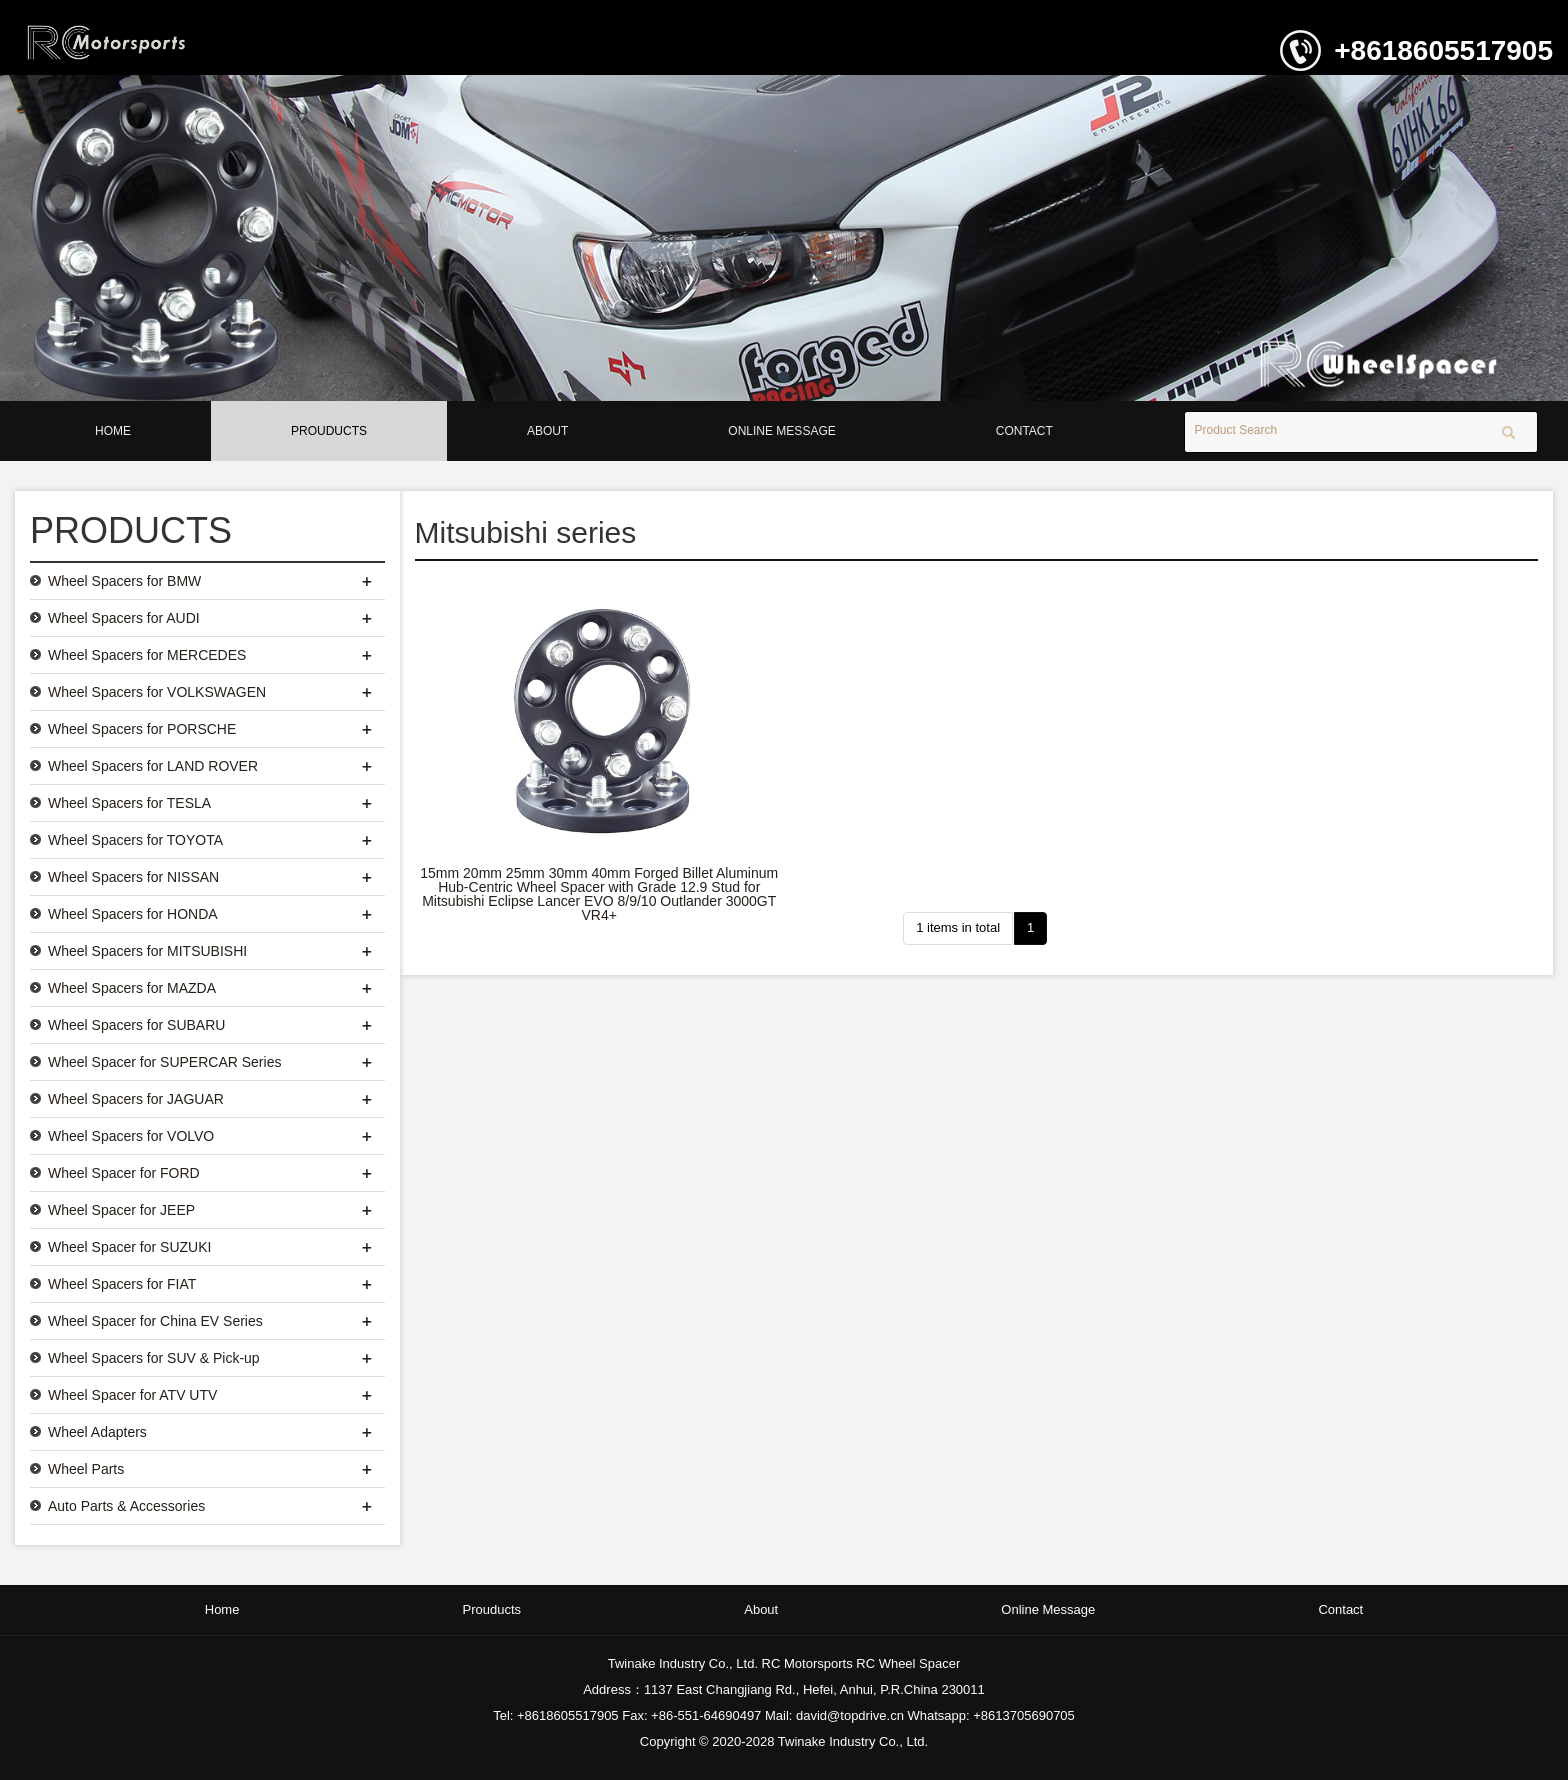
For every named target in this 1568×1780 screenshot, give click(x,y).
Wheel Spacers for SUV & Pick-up (154, 1358)
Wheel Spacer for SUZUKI (129, 1247)
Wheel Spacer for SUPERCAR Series (164, 1062)
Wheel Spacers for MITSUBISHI (147, 951)
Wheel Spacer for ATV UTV (132, 1395)
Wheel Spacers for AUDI (124, 618)
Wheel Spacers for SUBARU (136, 1025)
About (547, 431)
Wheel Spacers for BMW (124, 581)
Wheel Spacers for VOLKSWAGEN (157, 692)
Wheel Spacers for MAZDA (132, 988)
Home (113, 431)
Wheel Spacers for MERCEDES (147, 655)
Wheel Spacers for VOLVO (131, 1136)
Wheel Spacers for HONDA (133, 914)
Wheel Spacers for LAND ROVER (153, 766)
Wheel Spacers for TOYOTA (135, 840)
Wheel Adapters (97, 1432)
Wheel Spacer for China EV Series (155, 1321)
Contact (1024, 431)
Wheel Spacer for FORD (124, 1173)
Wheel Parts (86, 1469)
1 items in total (958, 927)
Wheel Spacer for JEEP (121, 1210)
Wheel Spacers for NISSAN (133, 877)
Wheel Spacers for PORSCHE (142, 729)
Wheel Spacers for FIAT (122, 1284)
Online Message (781, 431)
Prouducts (329, 431)
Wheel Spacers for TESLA (129, 803)
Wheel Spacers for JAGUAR (136, 1099)
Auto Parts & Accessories (126, 1506)
